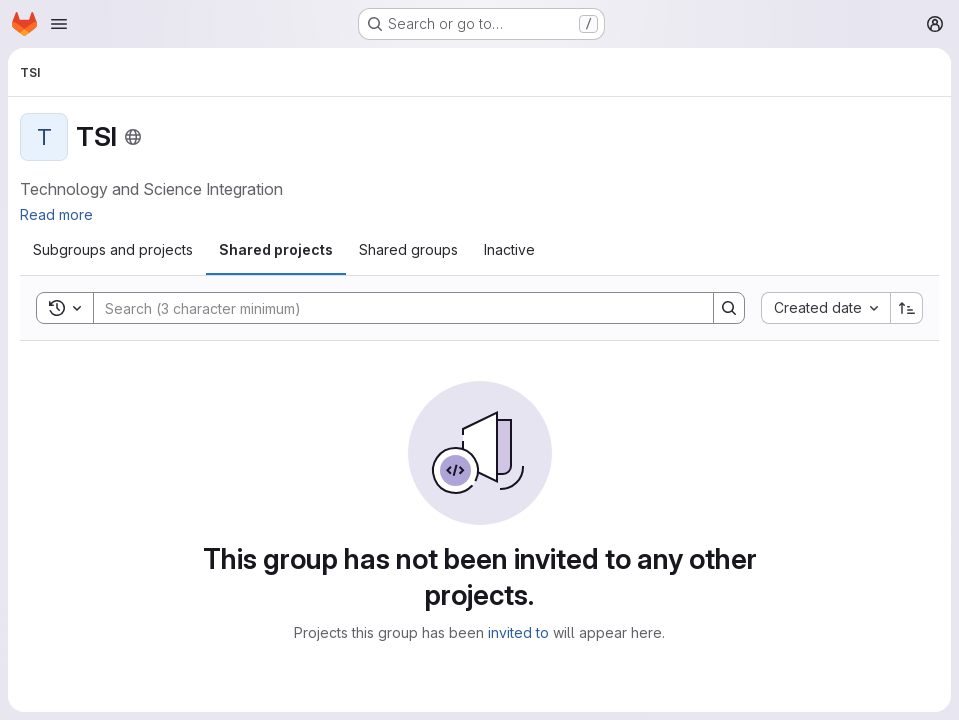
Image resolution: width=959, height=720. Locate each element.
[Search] (393, 308)
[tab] (113, 250)
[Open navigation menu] (59, 24)
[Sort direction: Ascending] (907, 308)
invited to (518, 632)
